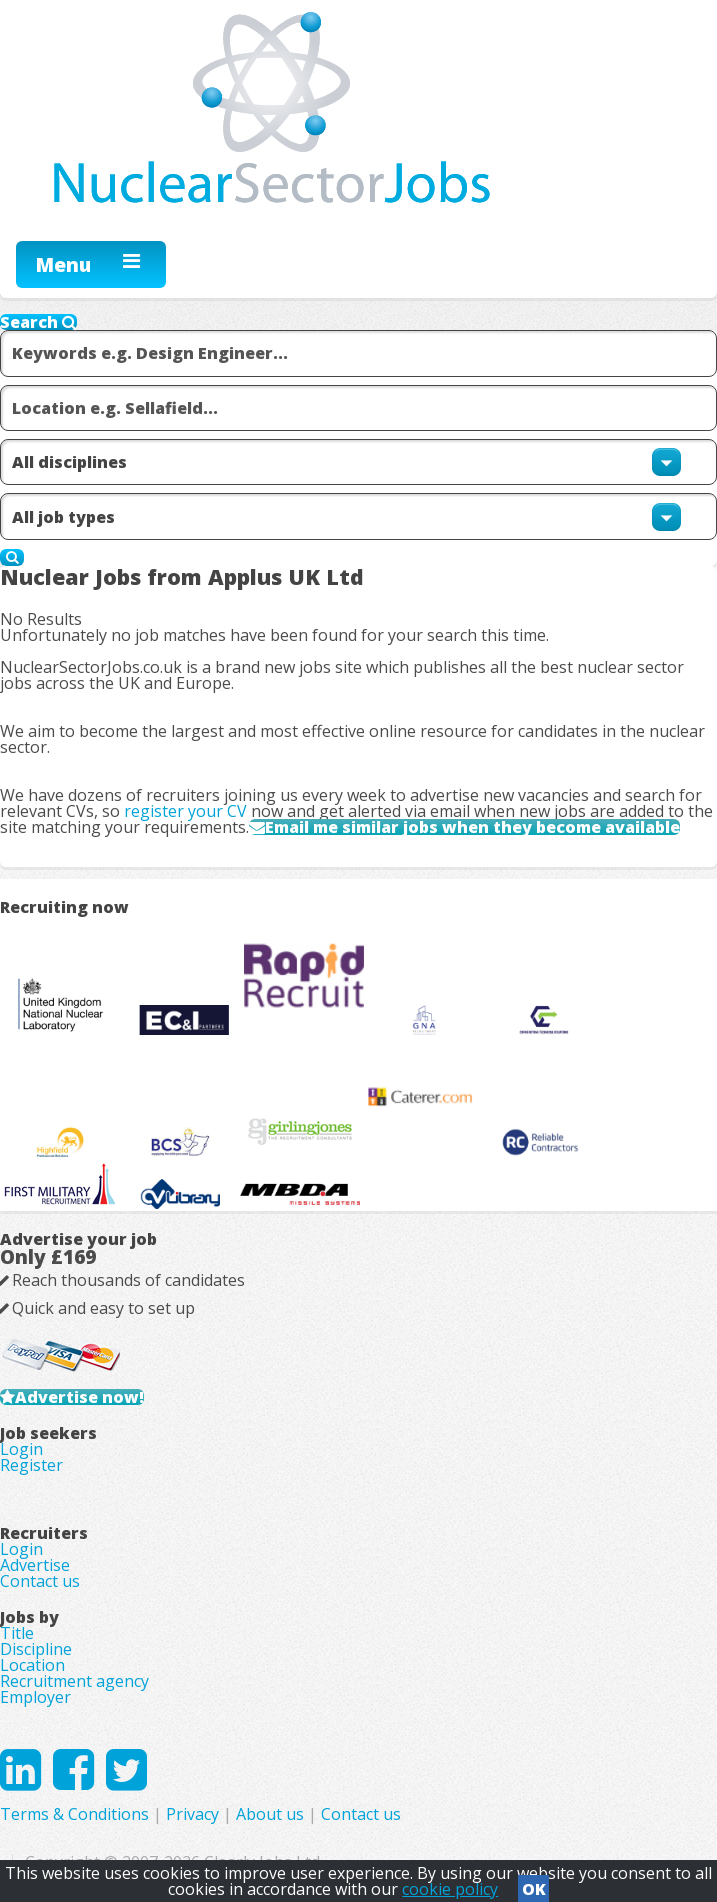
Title (17, 1633)
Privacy (192, 1814)
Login (21, 1449)
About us (270, 1814)
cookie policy (450, 1889)
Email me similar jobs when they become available (472, 827)
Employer (35, 1697)
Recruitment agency (74, 1681)
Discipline (36, 1649)
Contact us (40, 1581)
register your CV (185, 811)
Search (38, 322)
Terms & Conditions (74, 1814)
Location (32, 1665)
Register (31, 1465)
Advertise (35, 1565)
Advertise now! (79, 1397)
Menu (63, 264)
